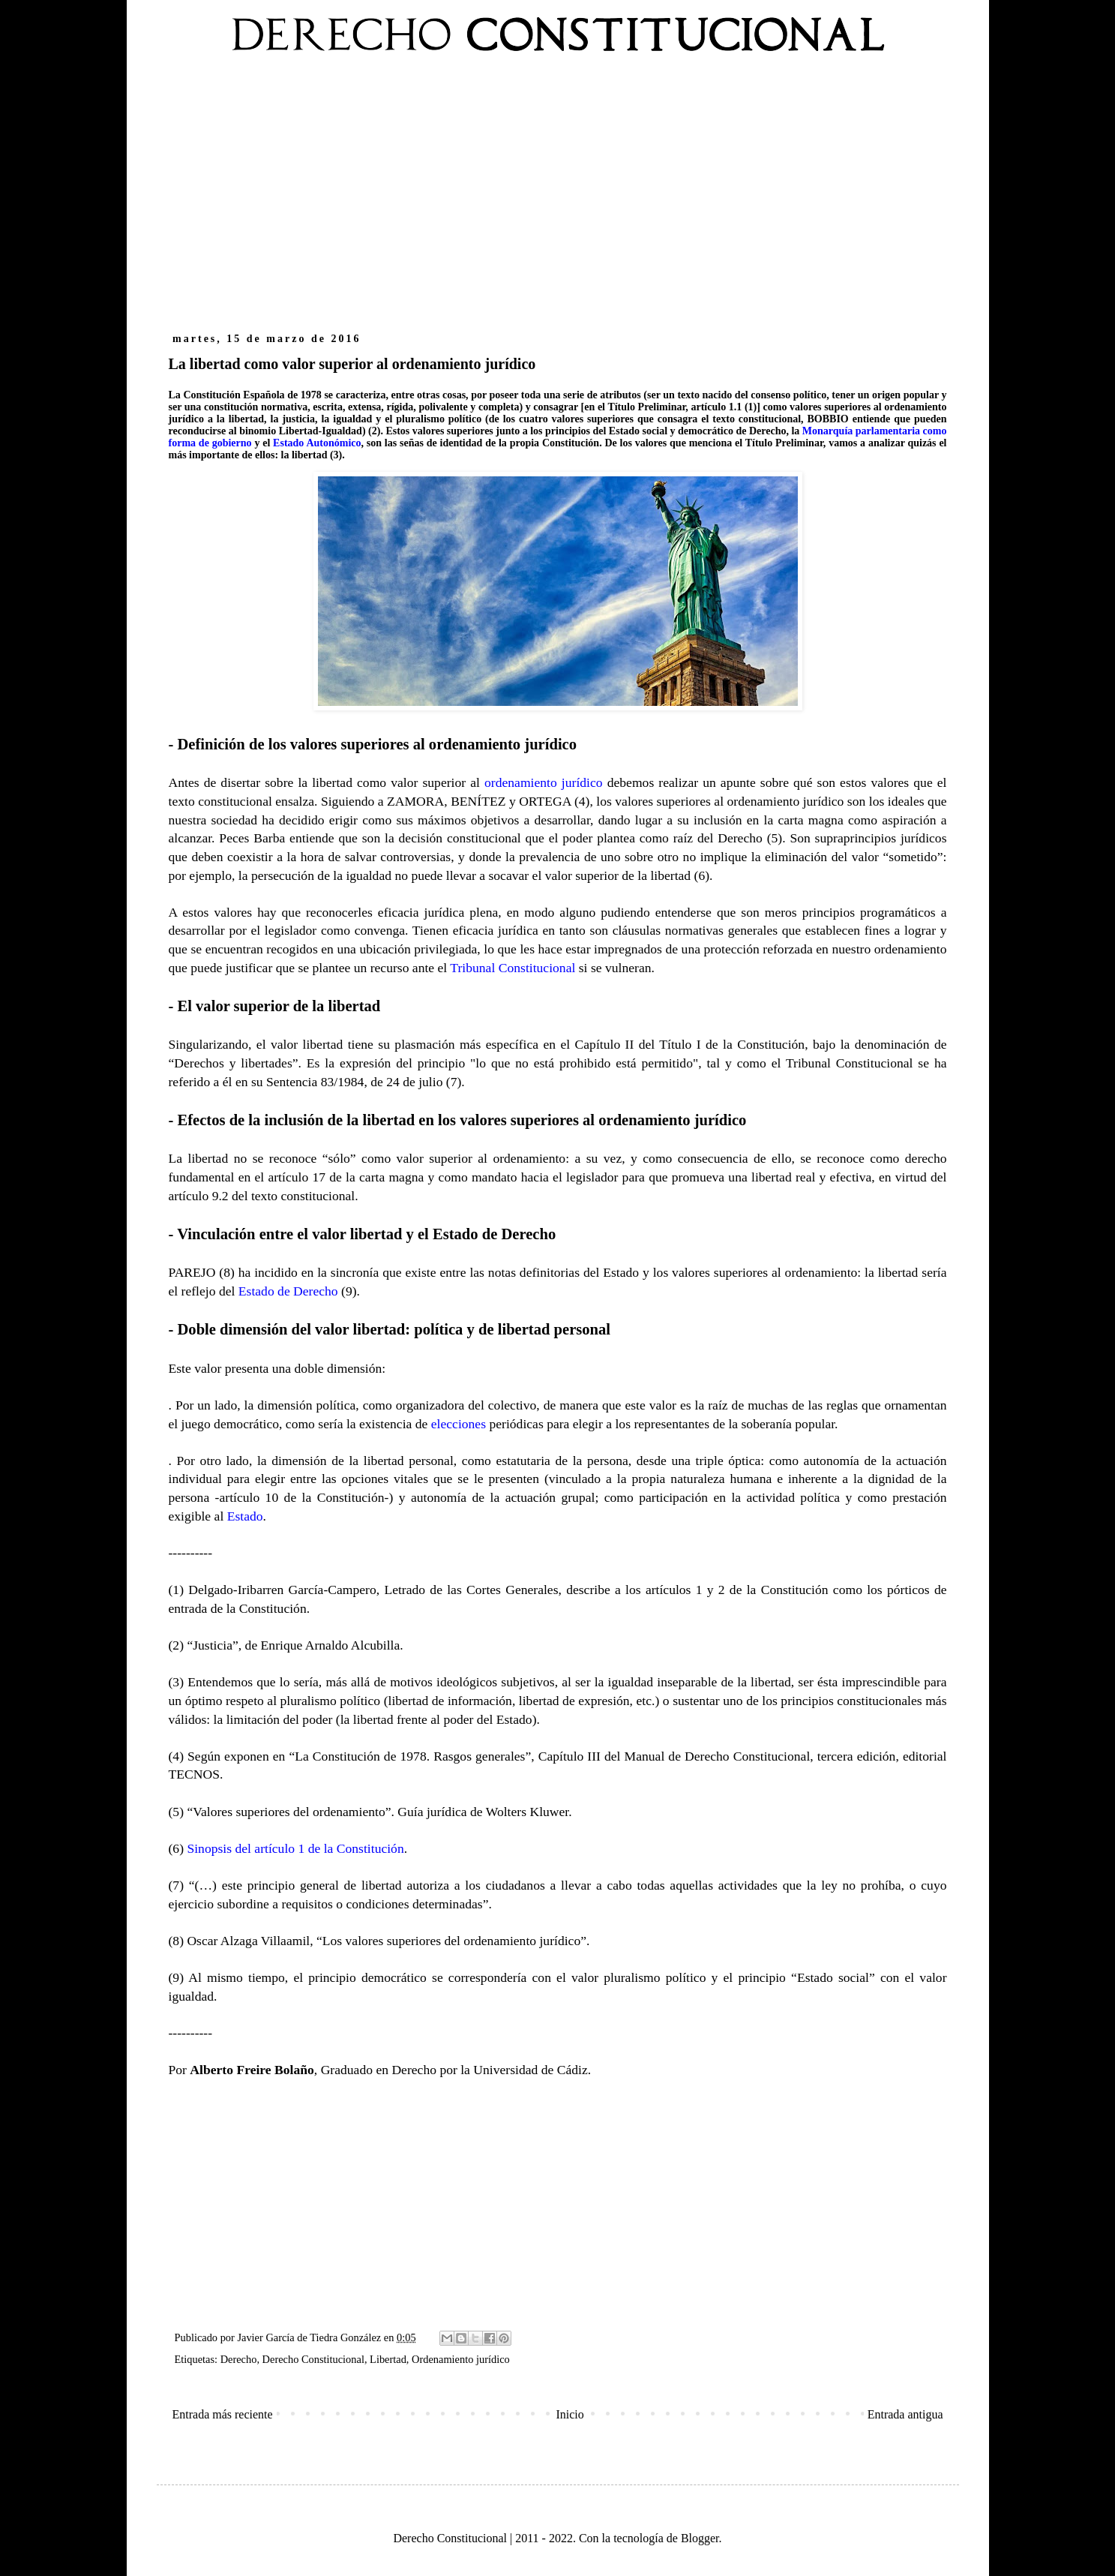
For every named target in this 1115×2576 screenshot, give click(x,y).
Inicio (569, 2414)
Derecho (238, 2359)
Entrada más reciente (222, 2414)
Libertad (388, 2359)
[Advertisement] (558, 201)
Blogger (700, 2538)
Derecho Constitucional (313, 2359)
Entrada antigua (905, 2414)
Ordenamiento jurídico (461, 2359)
